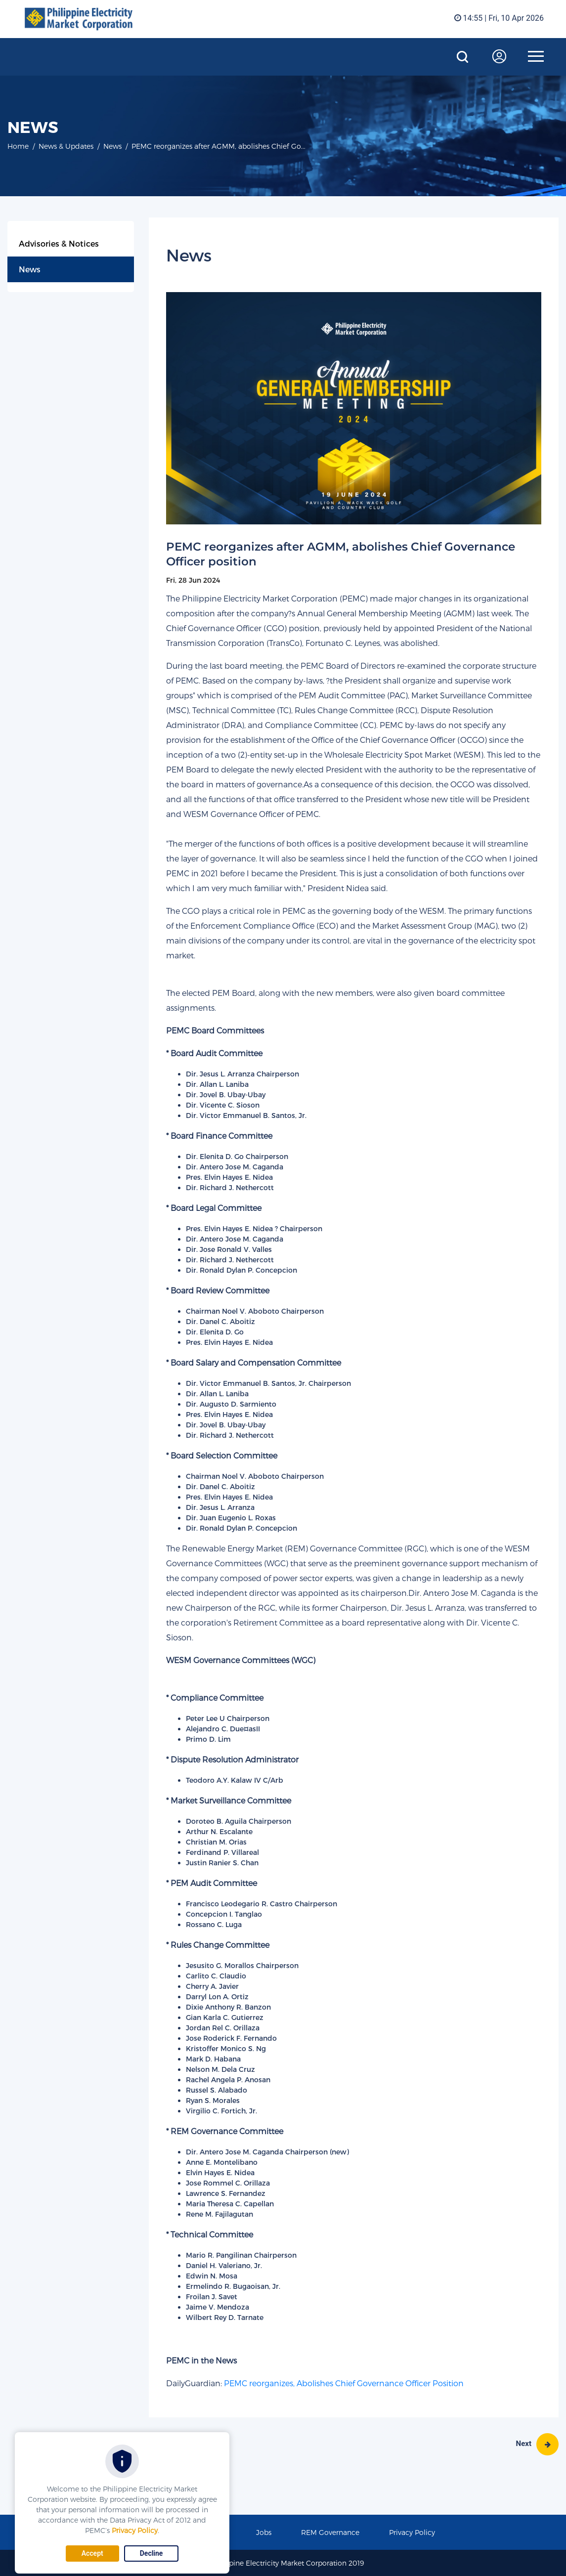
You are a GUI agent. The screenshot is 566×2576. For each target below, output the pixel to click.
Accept (92, 2553)
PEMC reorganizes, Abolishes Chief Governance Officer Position (344, 2383)
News (30, 269)
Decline (151, 2553)
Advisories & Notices (59, 243)
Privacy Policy (135, 2530)
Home (18, 146)
